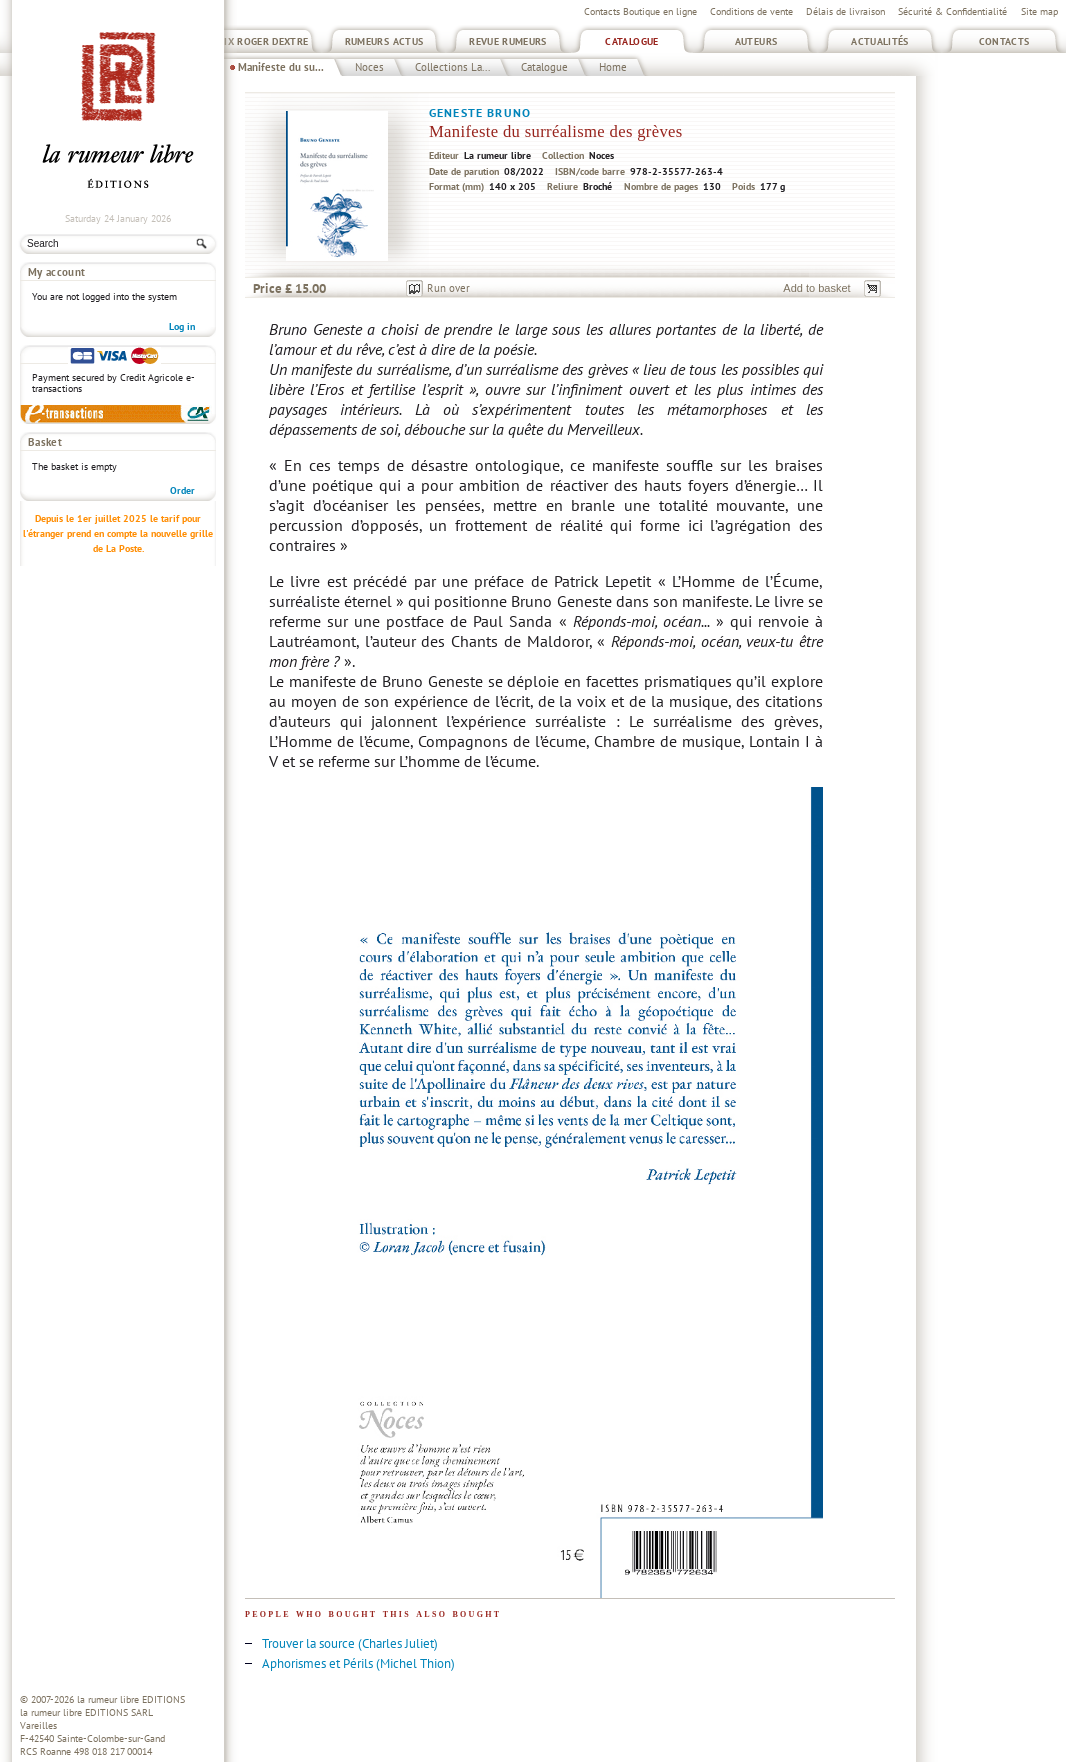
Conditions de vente (751, 11)
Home (613, 67)
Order (182, 490)
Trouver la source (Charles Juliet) (350, 1643)
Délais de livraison (845, 11)
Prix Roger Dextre (259, 41)
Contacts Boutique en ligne (640, 11)
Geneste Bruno (480, 112)
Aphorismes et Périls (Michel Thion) (358, 1663)
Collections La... (452, 67)
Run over (448, 288)
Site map (1039, 11)
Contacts (1004, 41)
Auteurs (756, 41)
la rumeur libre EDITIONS (131, 1699)
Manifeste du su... (281, 67)
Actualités (880, 41)
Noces (369, 67)
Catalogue (631, 41)
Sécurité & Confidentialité (952, 11)
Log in (182, 326)
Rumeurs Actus (384, 41)
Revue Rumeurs (508, 41)
